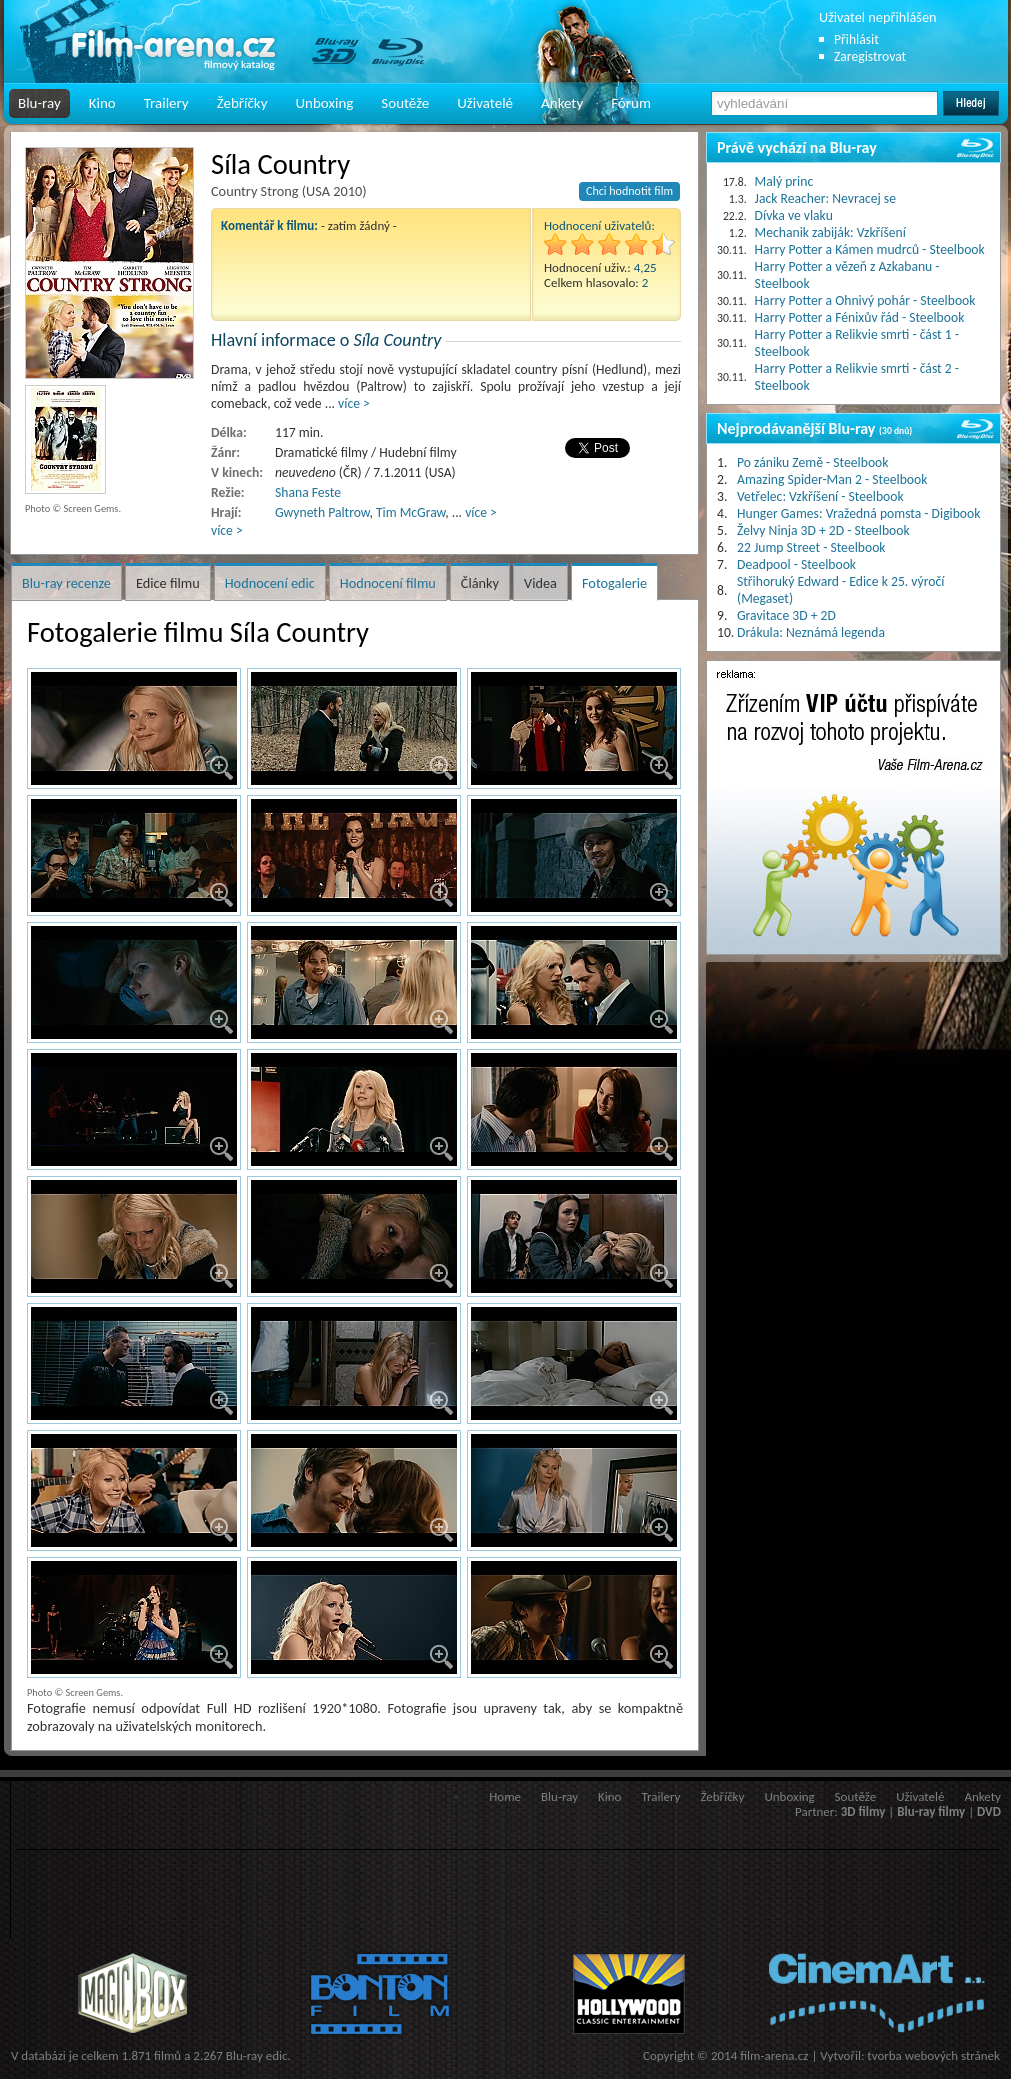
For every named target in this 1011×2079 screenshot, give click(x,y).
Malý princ (784, 181)
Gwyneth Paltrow (322, 512)
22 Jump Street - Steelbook (811, 547)
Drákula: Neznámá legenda (811, 632)
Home (505, 1796)
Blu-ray (39, 103)
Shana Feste (308, 492)
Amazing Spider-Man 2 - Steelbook (832, 479)
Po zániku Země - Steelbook (812, 462)
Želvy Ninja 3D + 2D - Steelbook (823, 530)
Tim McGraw (410, 512)
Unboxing (324, 103)
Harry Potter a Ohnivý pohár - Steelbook (865, 300)
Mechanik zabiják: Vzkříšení (830, 232)
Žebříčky (242, 103)
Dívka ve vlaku (794, 215)
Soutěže (405, 103)
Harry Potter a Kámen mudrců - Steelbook (870, 249)
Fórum (631, 103)
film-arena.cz (774, 2055)
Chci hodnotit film (629, 191)
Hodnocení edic (270, 583)
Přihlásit (856, 39)
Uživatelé (485, 103)
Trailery (166, 103)
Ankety (562, 103)
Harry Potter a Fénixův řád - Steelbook (860, 317)
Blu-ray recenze (66, 583)
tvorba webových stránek (933, 2055)
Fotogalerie (614, 583)
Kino (102, 103)
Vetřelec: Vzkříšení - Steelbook (820, 496)
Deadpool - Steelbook (796, 564)
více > (354, 403)
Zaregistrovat (870, 56)
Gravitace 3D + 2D (786, 615)
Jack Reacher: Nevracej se (825, 198)
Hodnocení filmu (388, 583)
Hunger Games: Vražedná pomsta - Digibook (858, 513)
